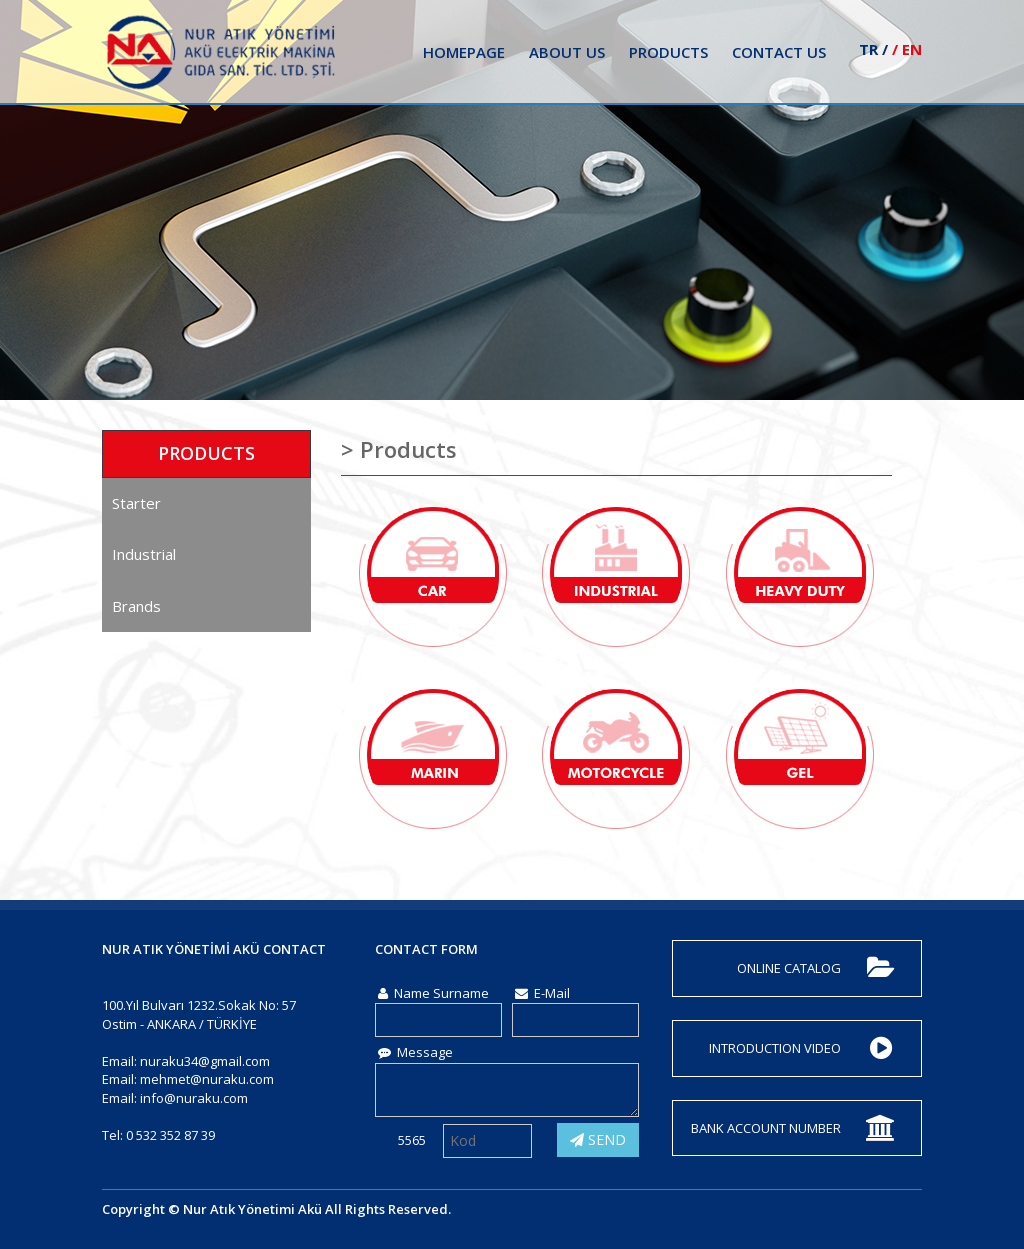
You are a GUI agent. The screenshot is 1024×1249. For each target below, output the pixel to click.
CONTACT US (779, 52)
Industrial (144, 554)
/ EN (907, 49)
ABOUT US (567, 52)
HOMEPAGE (464, 52)
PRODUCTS (668, 52)
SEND (598, 1139)
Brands (136, 606)
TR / (873, 49)
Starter (136, 503)
